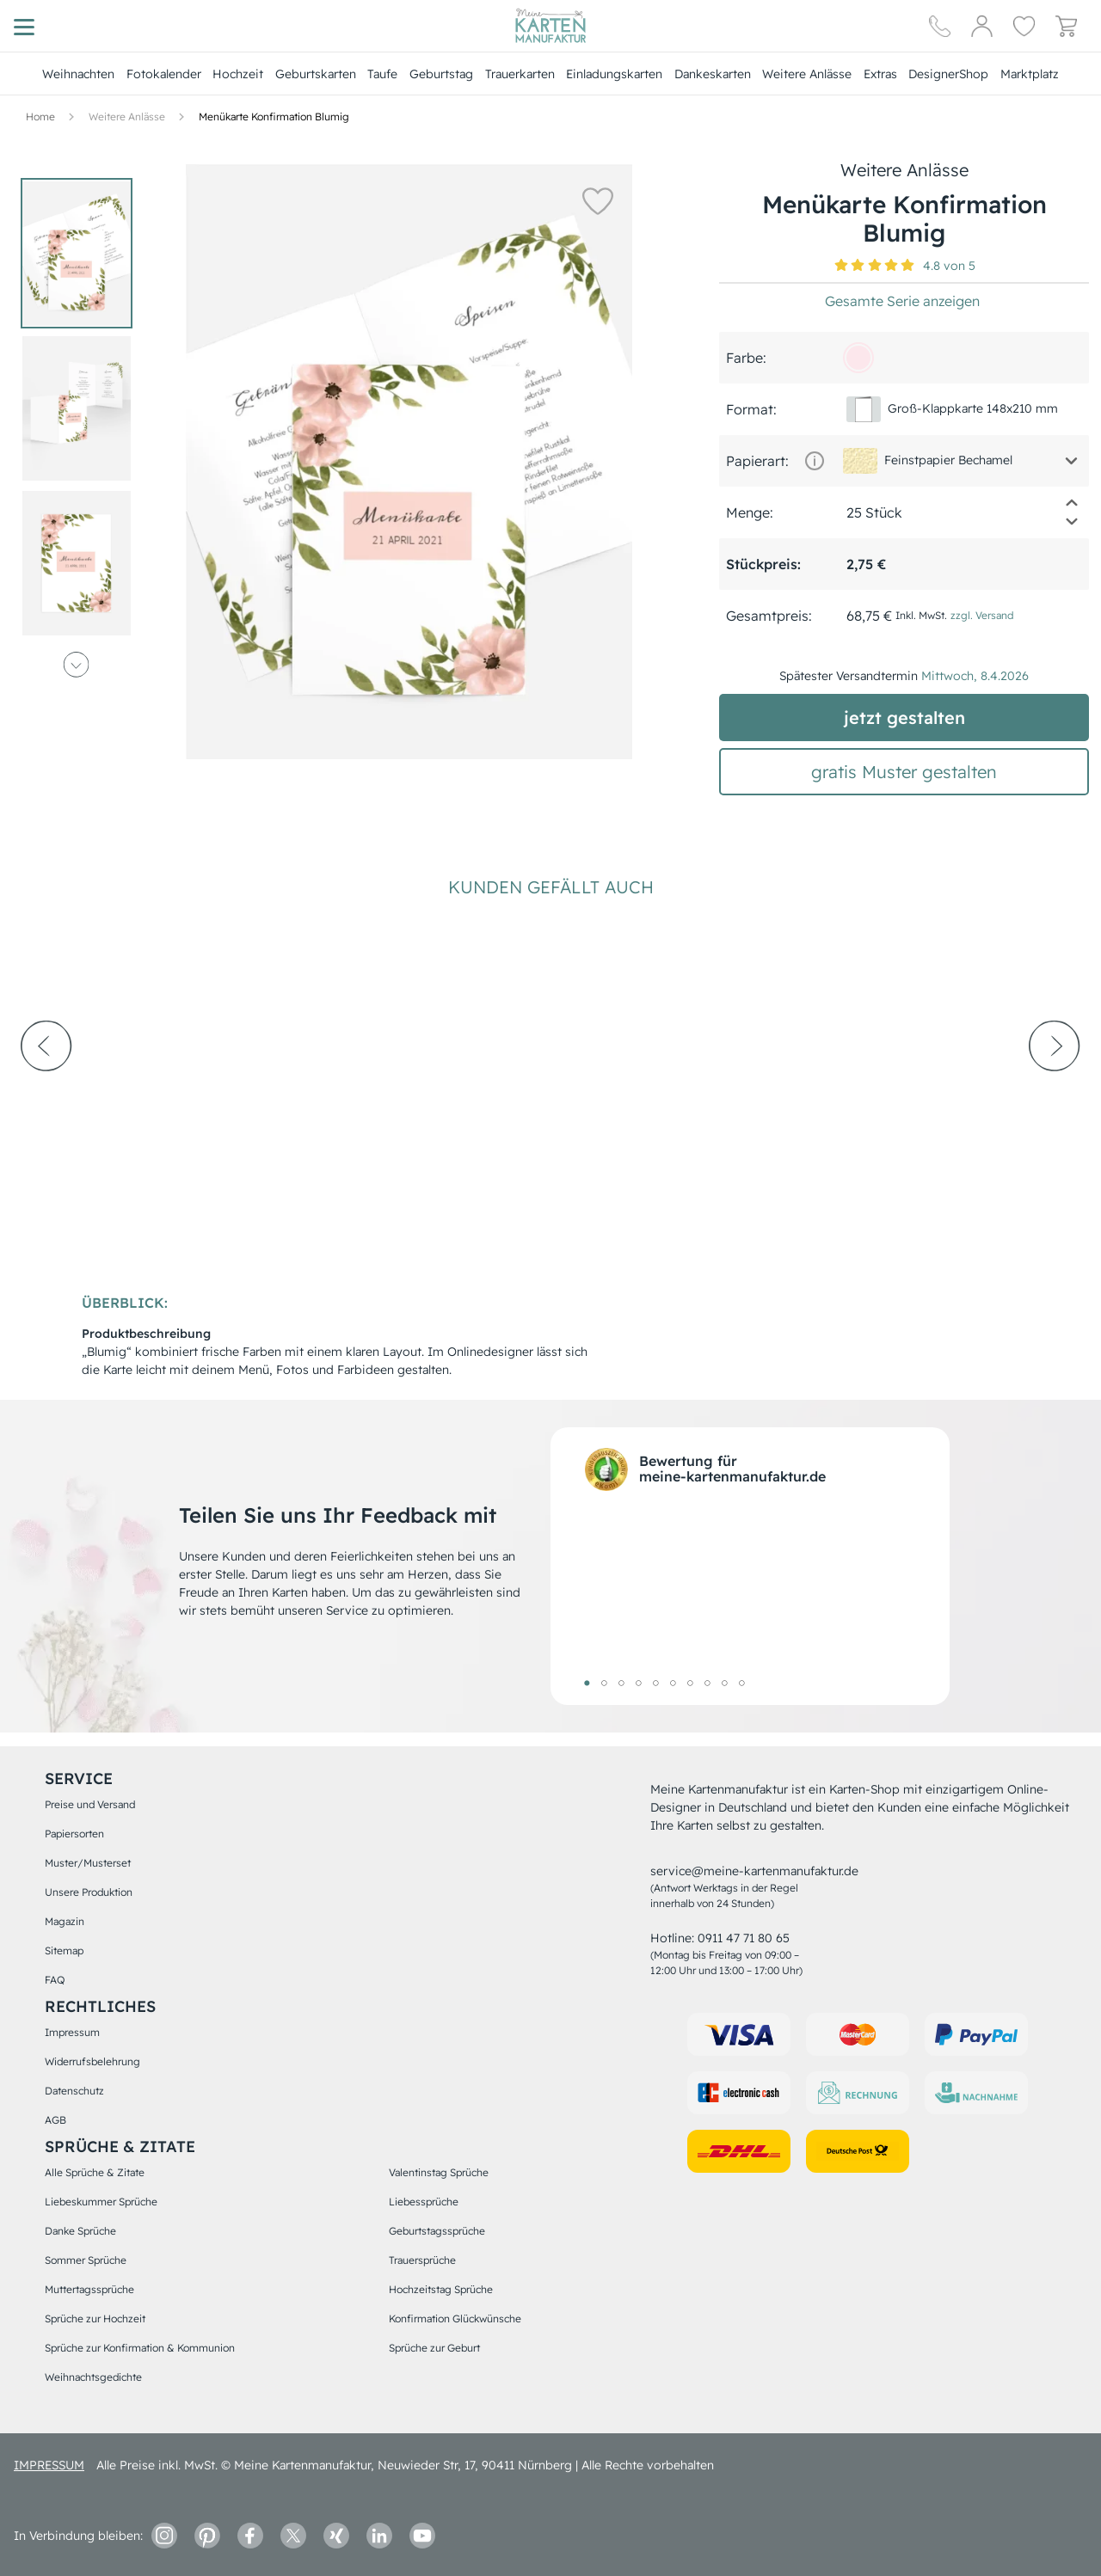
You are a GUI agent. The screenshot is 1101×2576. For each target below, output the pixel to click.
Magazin (64, 1921)
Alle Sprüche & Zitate (95, 2172)
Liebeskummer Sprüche (101, 2201)
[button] (593, 200)
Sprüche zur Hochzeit (95, 2318)
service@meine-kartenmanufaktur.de (754, 1871)
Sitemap (64, 1950)
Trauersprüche (422, 2260)
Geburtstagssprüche (437, 2230)
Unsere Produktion (88, 1892)
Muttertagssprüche (89, 2289)
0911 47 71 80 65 (744, 1938)
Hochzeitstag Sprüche (441, 2289)
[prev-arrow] (46, 1093)
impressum (49, 2465)
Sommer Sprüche (85, 2260)
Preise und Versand (90, 1804)
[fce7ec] (858, 357)
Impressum (72, 2032)
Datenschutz (74, 2090)
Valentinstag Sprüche (439, 2172)
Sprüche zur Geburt (434, 2347)
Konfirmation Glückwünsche (455, 2318)
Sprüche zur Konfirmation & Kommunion (140, 2347)
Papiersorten (74, 1833)
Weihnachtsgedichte (93, 2377)
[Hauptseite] (550, 26)
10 (741, 1682)
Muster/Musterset (88, 1862)
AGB (55, 2119)
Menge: (749, 512)
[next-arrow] (1054, 1093)
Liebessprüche (423, 2201)
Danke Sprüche (80, 2230)
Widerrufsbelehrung (92, 2061)
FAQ (55, 1979)
